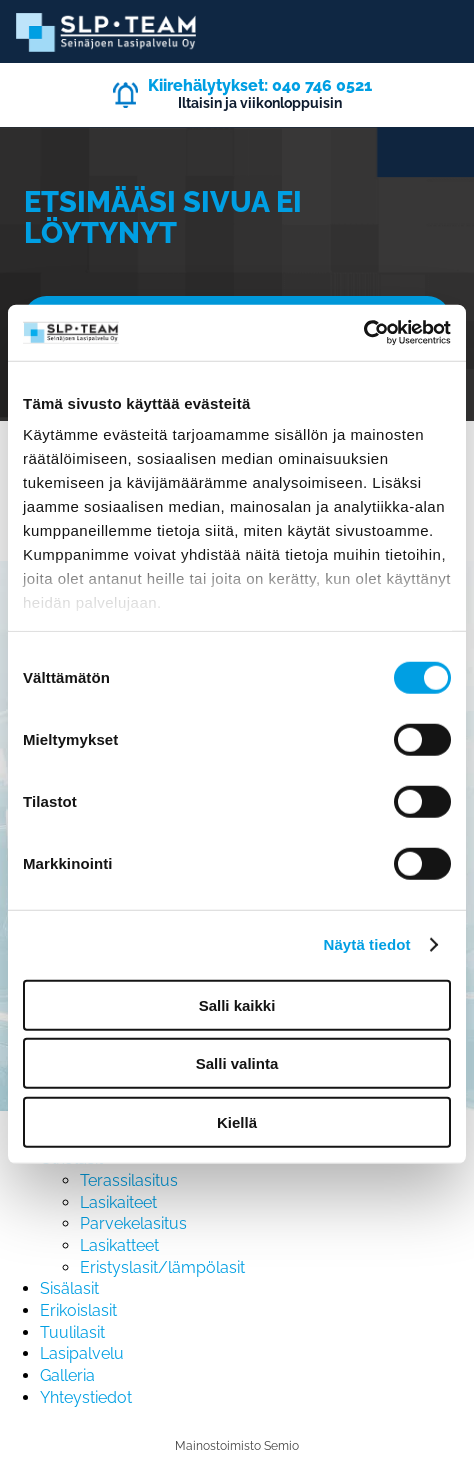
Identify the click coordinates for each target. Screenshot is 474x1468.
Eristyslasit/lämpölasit (162, 1267)
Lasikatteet (119, 1245)
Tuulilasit (72, 1332)
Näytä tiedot (367, 944)
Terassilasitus (129, 1180)
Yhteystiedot (86, 1397)
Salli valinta (237, 1063)
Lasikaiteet (118, 1202)
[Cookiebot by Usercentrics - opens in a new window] (363, 333)
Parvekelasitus (133, 1223)
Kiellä (237, 1121)
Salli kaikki (237, 1004)
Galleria (67, 1375)
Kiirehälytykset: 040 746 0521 (260, 85)
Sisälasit (69, 1288)
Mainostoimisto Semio (237, 1446)
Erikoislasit (78, 1310)
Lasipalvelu (82, 1353)
